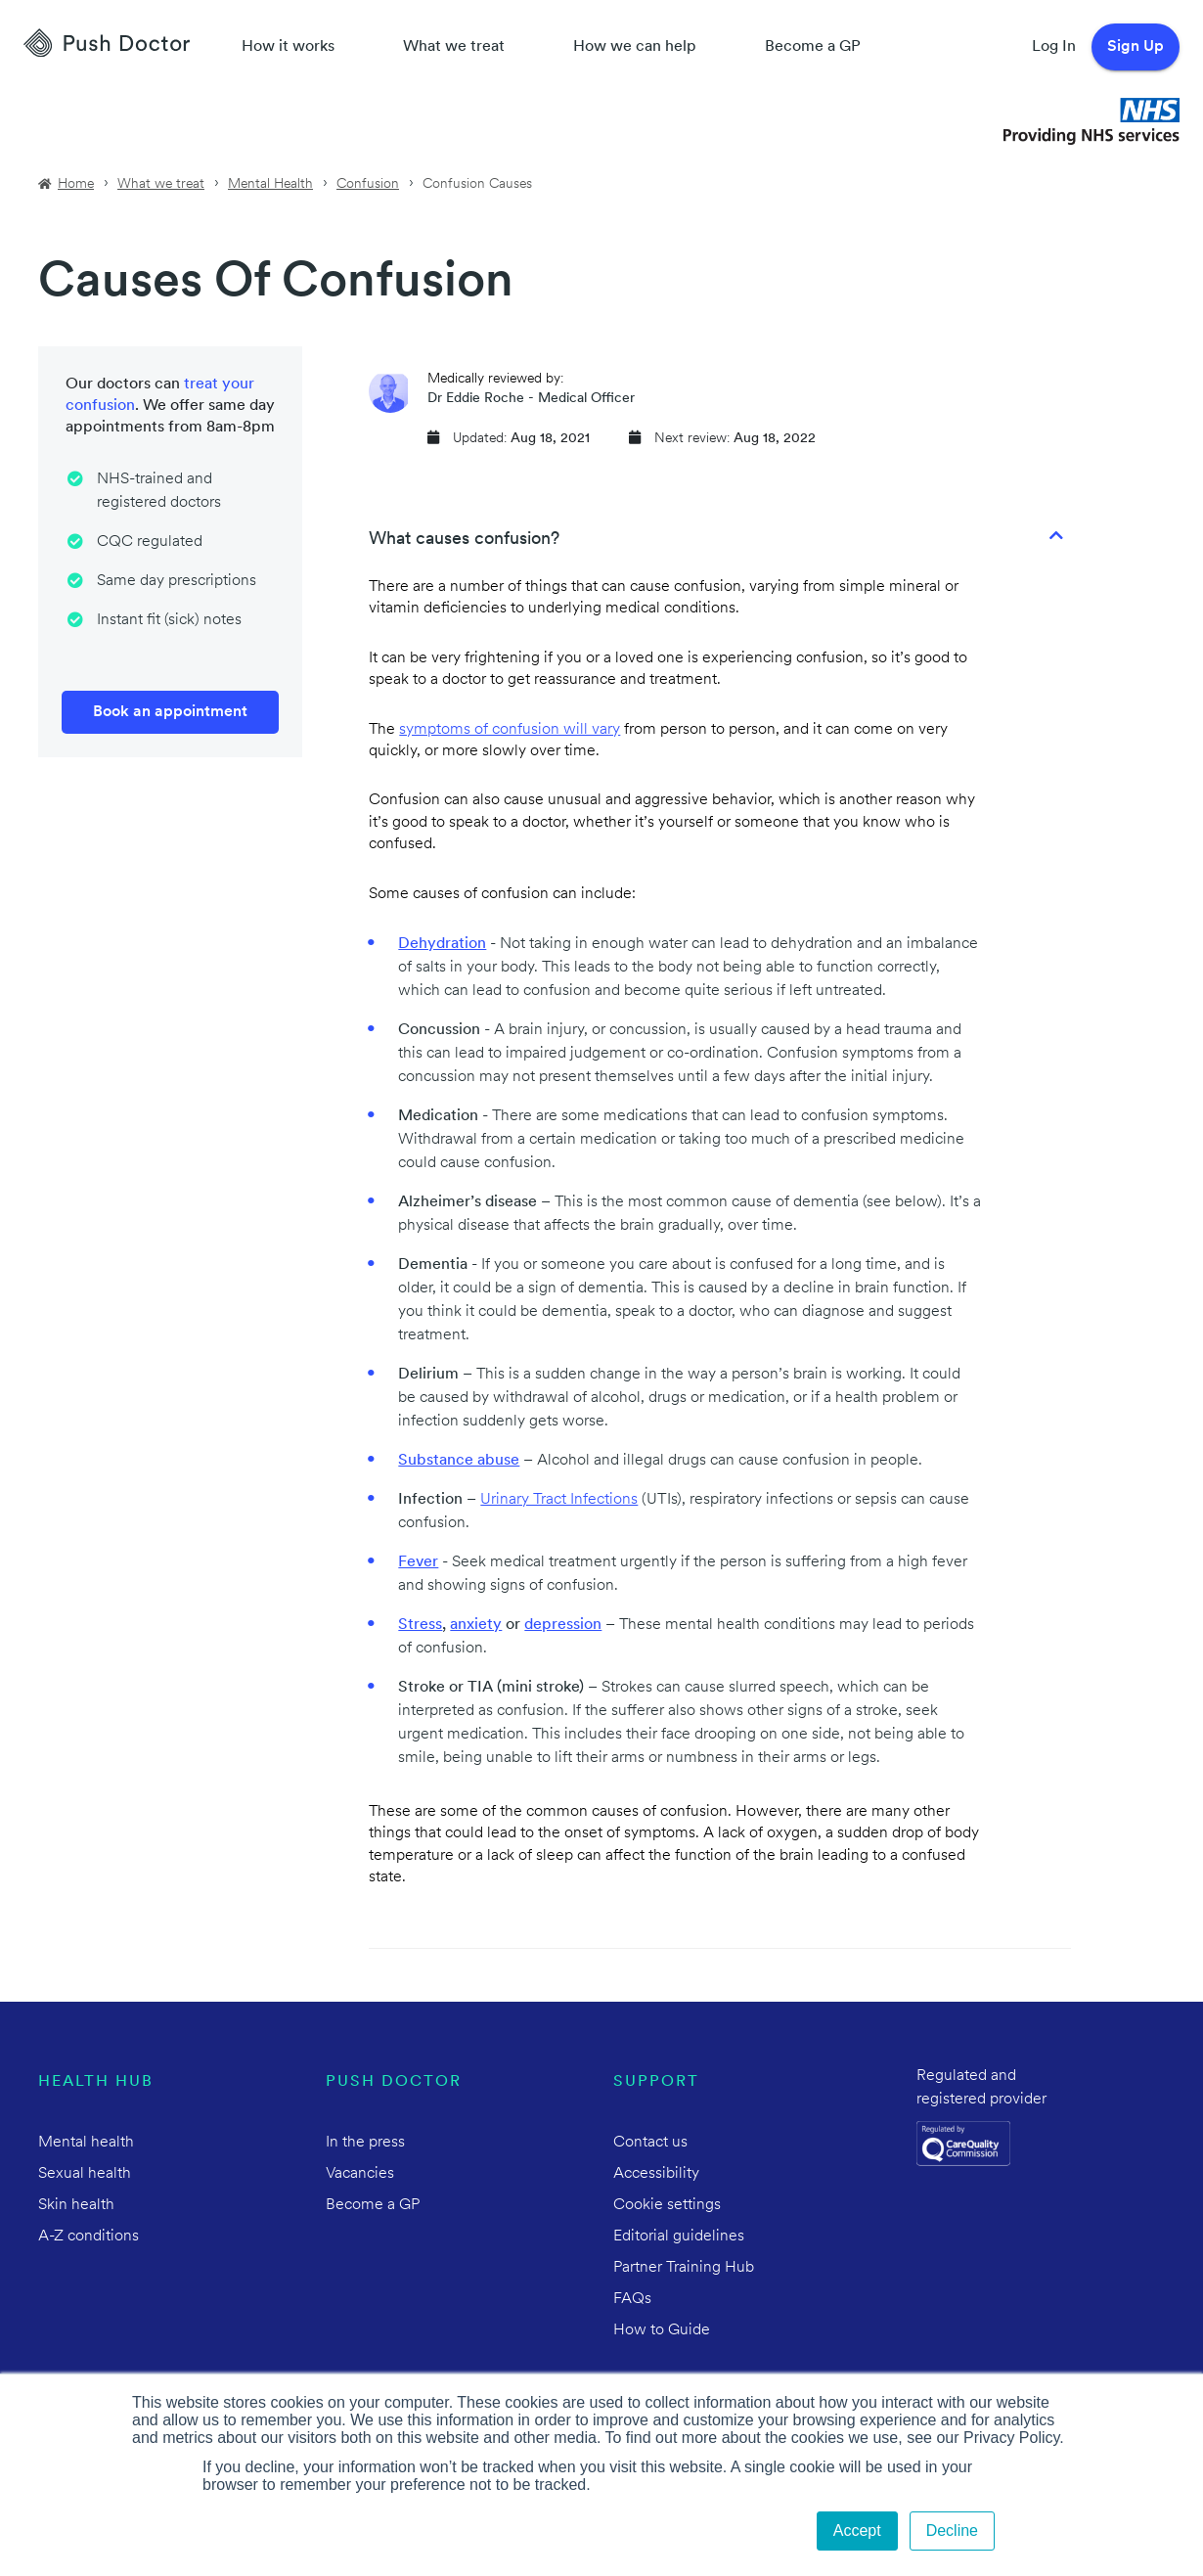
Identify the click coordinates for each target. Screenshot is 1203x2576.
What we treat (454, 47)
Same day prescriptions (176, 581)
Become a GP (813, 47)
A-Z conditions (88, 2236)
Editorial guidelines (678, 2236)
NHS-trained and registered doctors (159, 491)
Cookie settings (667, 2205)
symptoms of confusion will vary (509, 730)
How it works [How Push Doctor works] (288, 47)
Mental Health (270, 184)
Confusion (367, 184)
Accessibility (656, 2174)
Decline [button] (952, 2530)
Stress (420, 1625)
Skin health (76, 2205)
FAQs (632, 2299)
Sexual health (84, 2174)
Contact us (650, 2142)
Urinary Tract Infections (559, 1500)
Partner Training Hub (683, 2268)
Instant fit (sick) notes (169, 620)
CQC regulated (149, 542)
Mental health (86, 2142)
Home (76, 184)
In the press (365, 2142)
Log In (1054, 47)
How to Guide (661, 2330)
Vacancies (360, 2174)
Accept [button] (857, 2530)
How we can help (634, 47)
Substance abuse (458, 1461)
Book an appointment (170, 712)
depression (563, 1625)
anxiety (476, 1625)
